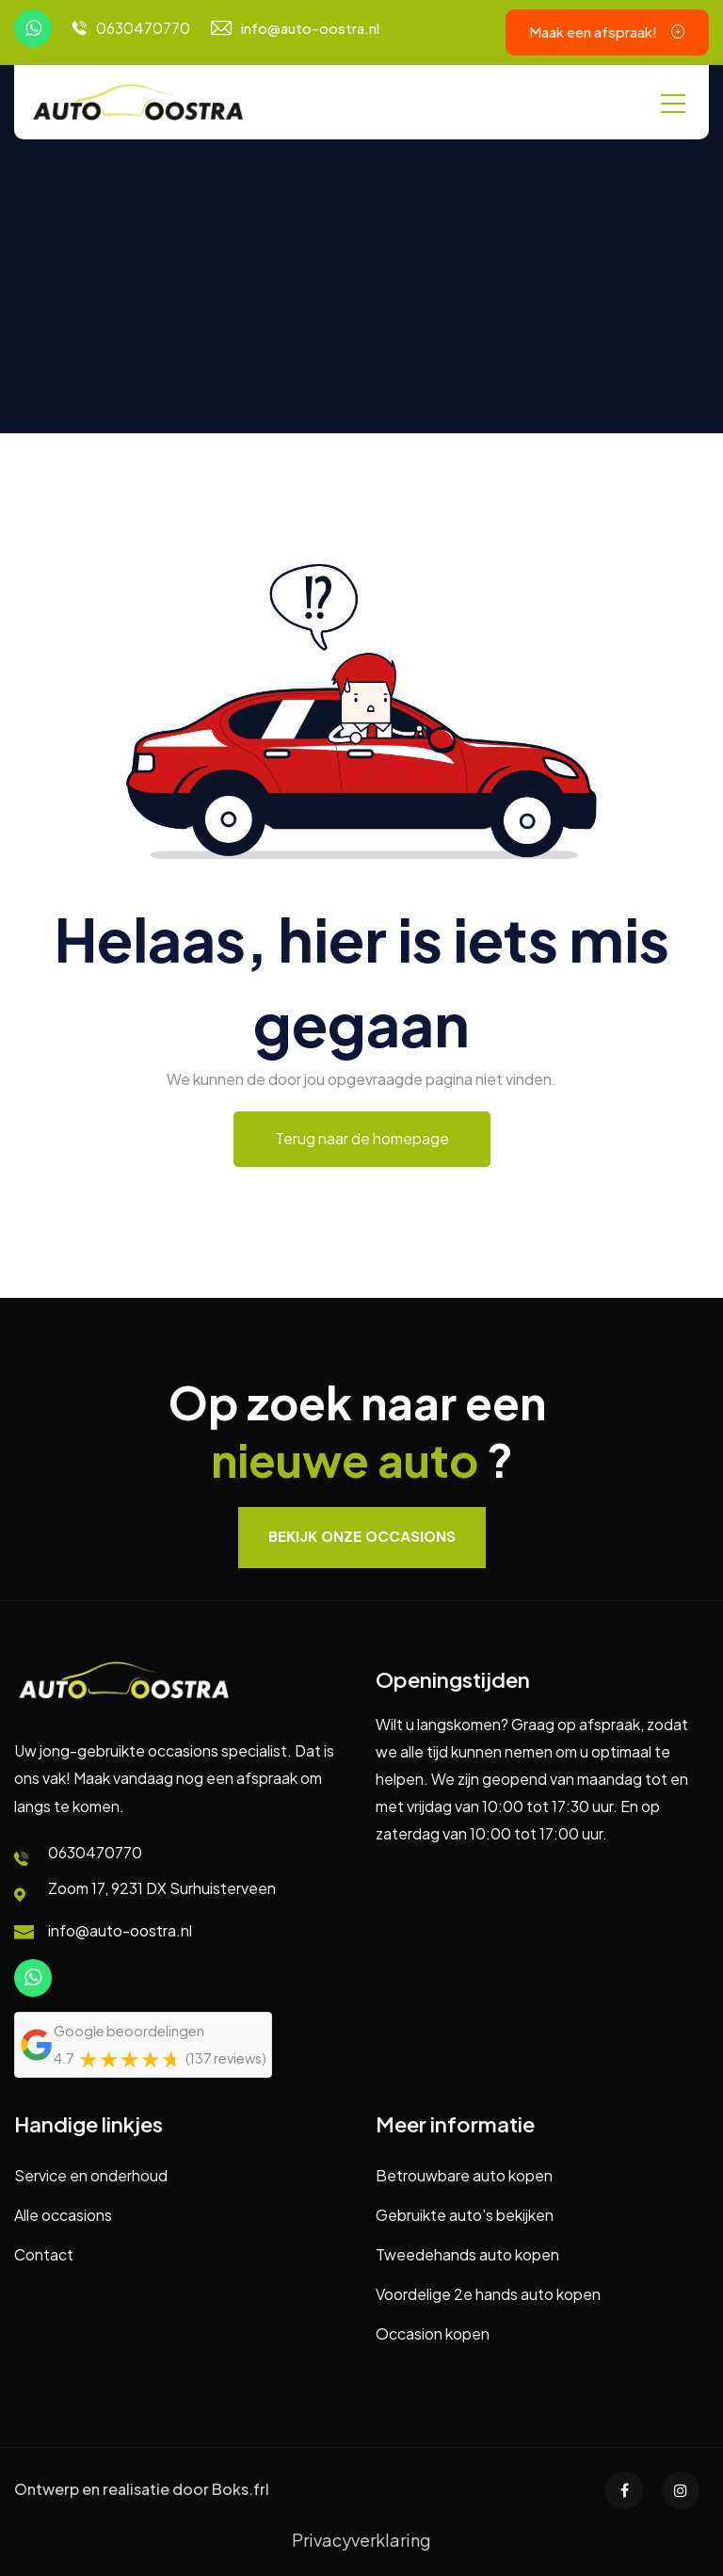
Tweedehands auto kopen (467, 2254)
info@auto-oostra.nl (310, 28)
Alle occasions (63, 2215)
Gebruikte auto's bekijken (465, 2215)
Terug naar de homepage (362, 1138)
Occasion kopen (433, 2333)
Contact (43, 2254)
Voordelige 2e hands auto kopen (488, 2294)
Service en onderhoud (91, 2175)
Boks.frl (240, 2489)
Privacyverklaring (361, 2540)
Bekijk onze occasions (362, 1537)
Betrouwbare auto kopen (464, 2175)
